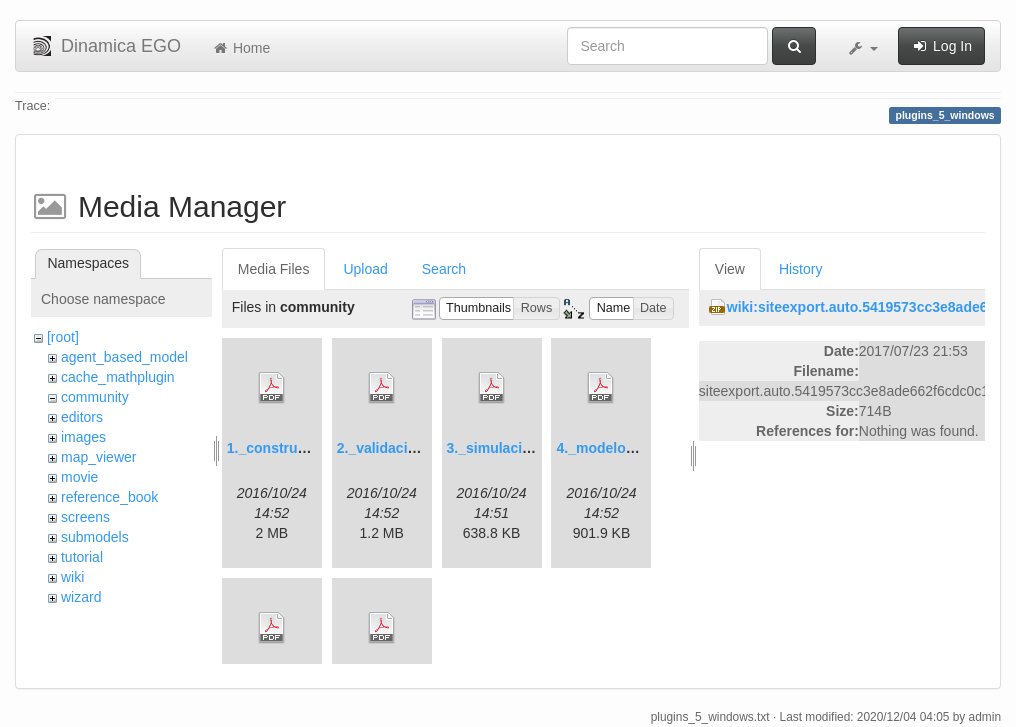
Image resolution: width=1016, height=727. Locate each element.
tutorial (82, 557)
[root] (63, 337)
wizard (81, 597)
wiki (72, 577)
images (83, 437)
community (95, 397)
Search (444, 269)
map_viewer (98, 457)
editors (82, 417)
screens (85, 517)
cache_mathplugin (118, 377)
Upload (365, 269)
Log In (941, 46)
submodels (95, 537)
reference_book (109, 497)
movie (79, 477)
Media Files (274, 269)
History (801, 269)
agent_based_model (124, 357)
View (730, 269)
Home (240, 48)
